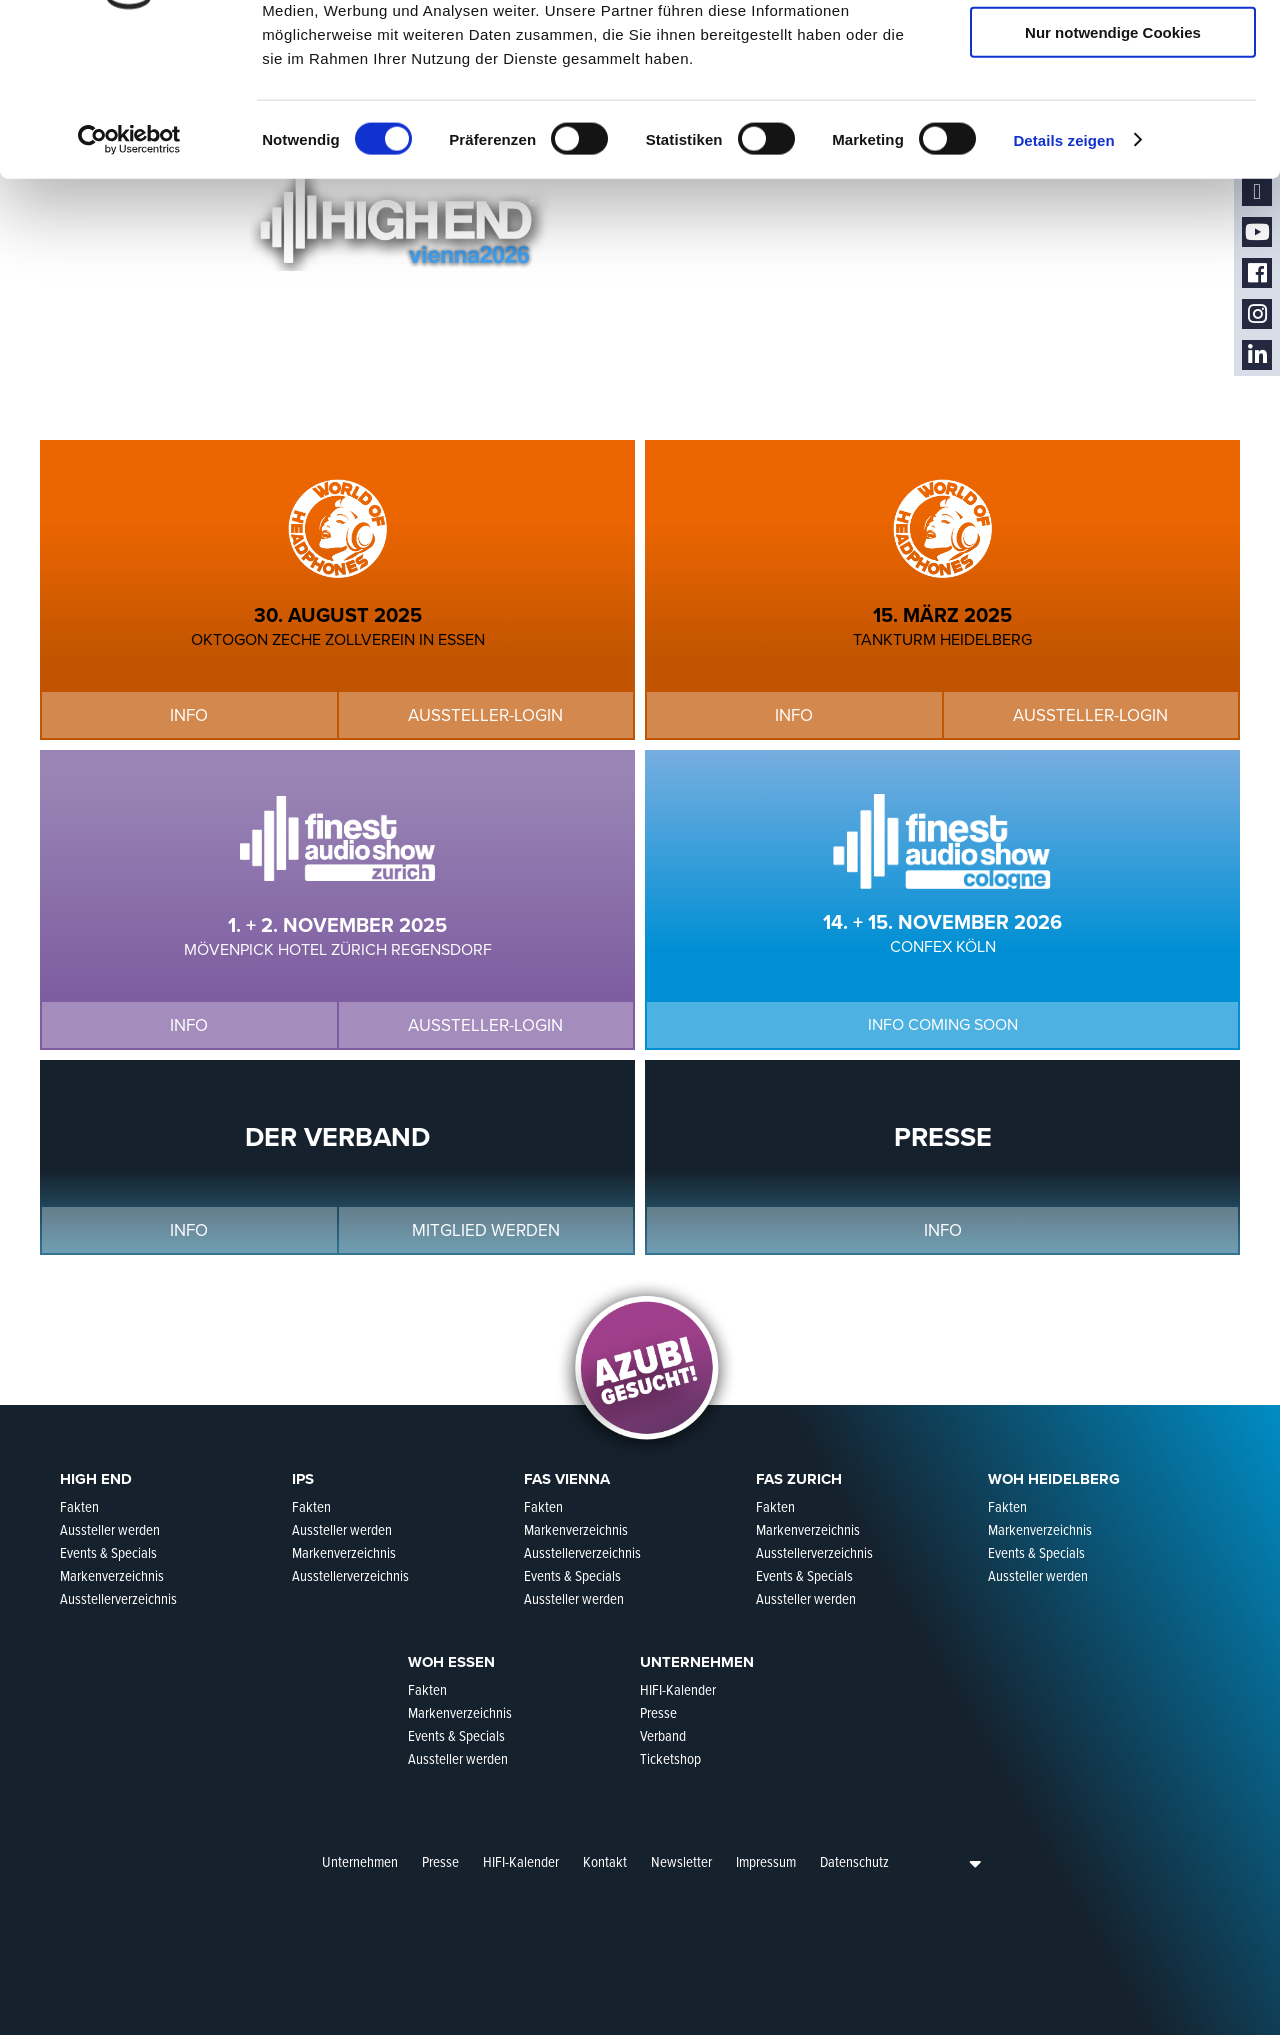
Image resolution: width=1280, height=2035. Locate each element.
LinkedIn (1257, 355)
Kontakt (605, 1862)
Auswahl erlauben (1113, 108)
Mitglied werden (486, 1230)
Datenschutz (854, 1862)
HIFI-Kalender (521, 1862)
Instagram (1257, 314)
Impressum (766, 1862)
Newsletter (681, 1862)
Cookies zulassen (1113, 49)
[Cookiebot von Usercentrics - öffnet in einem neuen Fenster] (129, 274)
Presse (440, 1862)
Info (220, 405)
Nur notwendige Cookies (1113, 166)
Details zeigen (1063, 273)
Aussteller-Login (578, 405)
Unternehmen (360, 1862)
